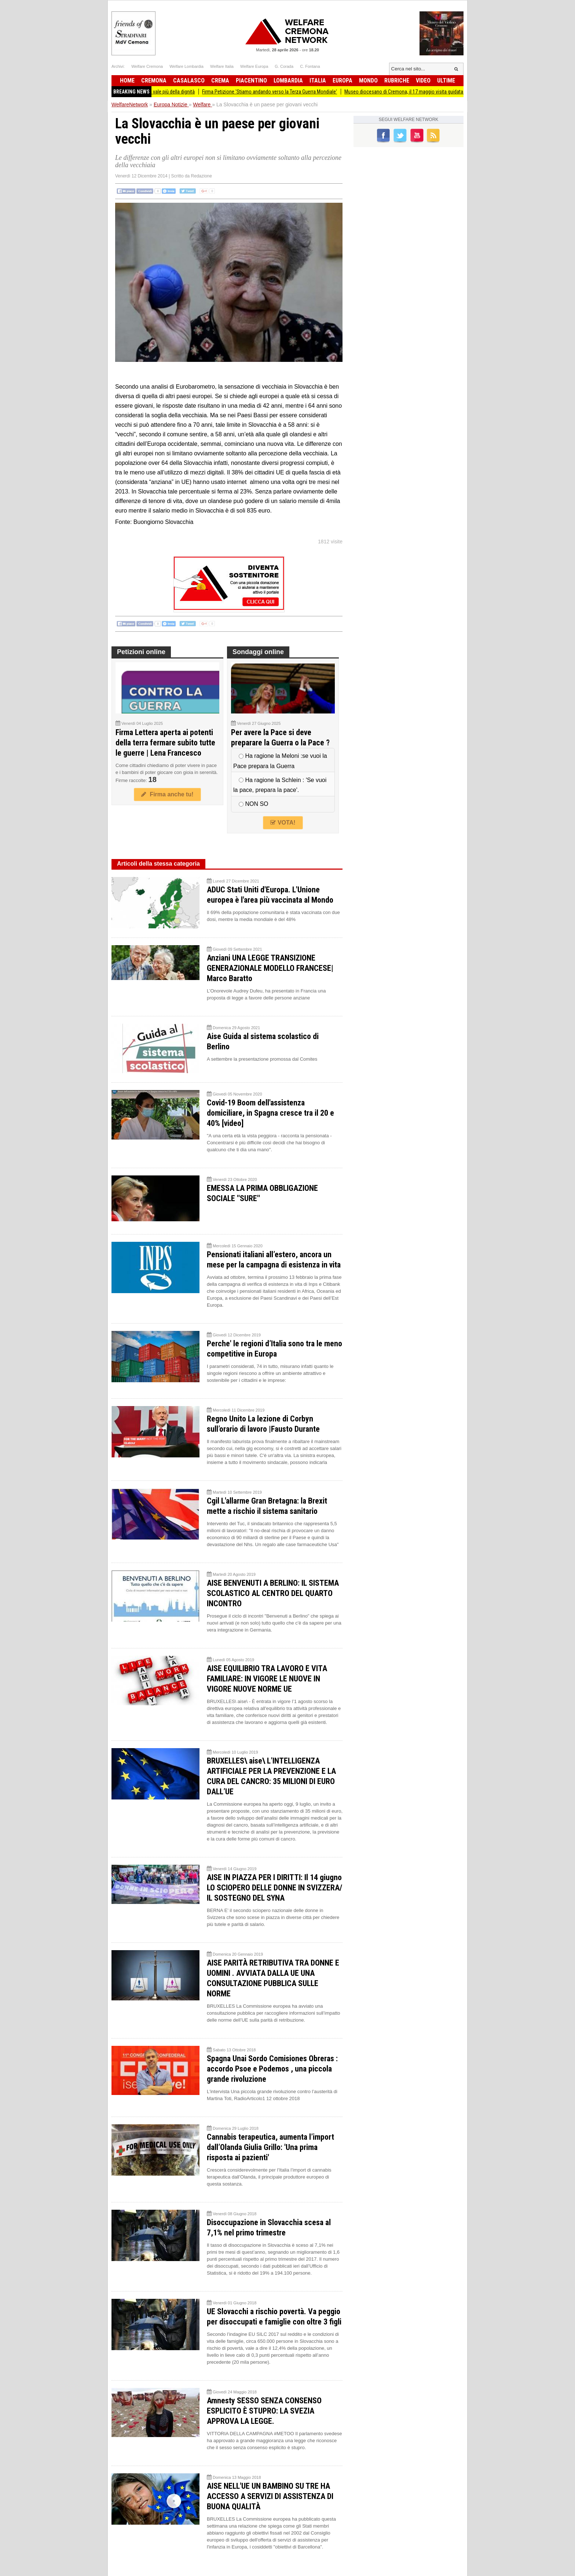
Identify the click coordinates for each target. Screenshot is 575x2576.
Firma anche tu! (167, 794)
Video (423, 80)
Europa (342, 80)
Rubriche (396, 80)
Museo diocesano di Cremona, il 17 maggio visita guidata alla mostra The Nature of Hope (450, 92)
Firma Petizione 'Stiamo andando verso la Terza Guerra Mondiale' (282, 92)
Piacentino (251, 80)
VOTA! (282, 822)
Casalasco (189, 80)
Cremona (153, 80)
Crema (220, 80)
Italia (318, 80)
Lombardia (288, 80)
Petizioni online (141, 652)
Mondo (368, 80)
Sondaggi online (258, 652)
